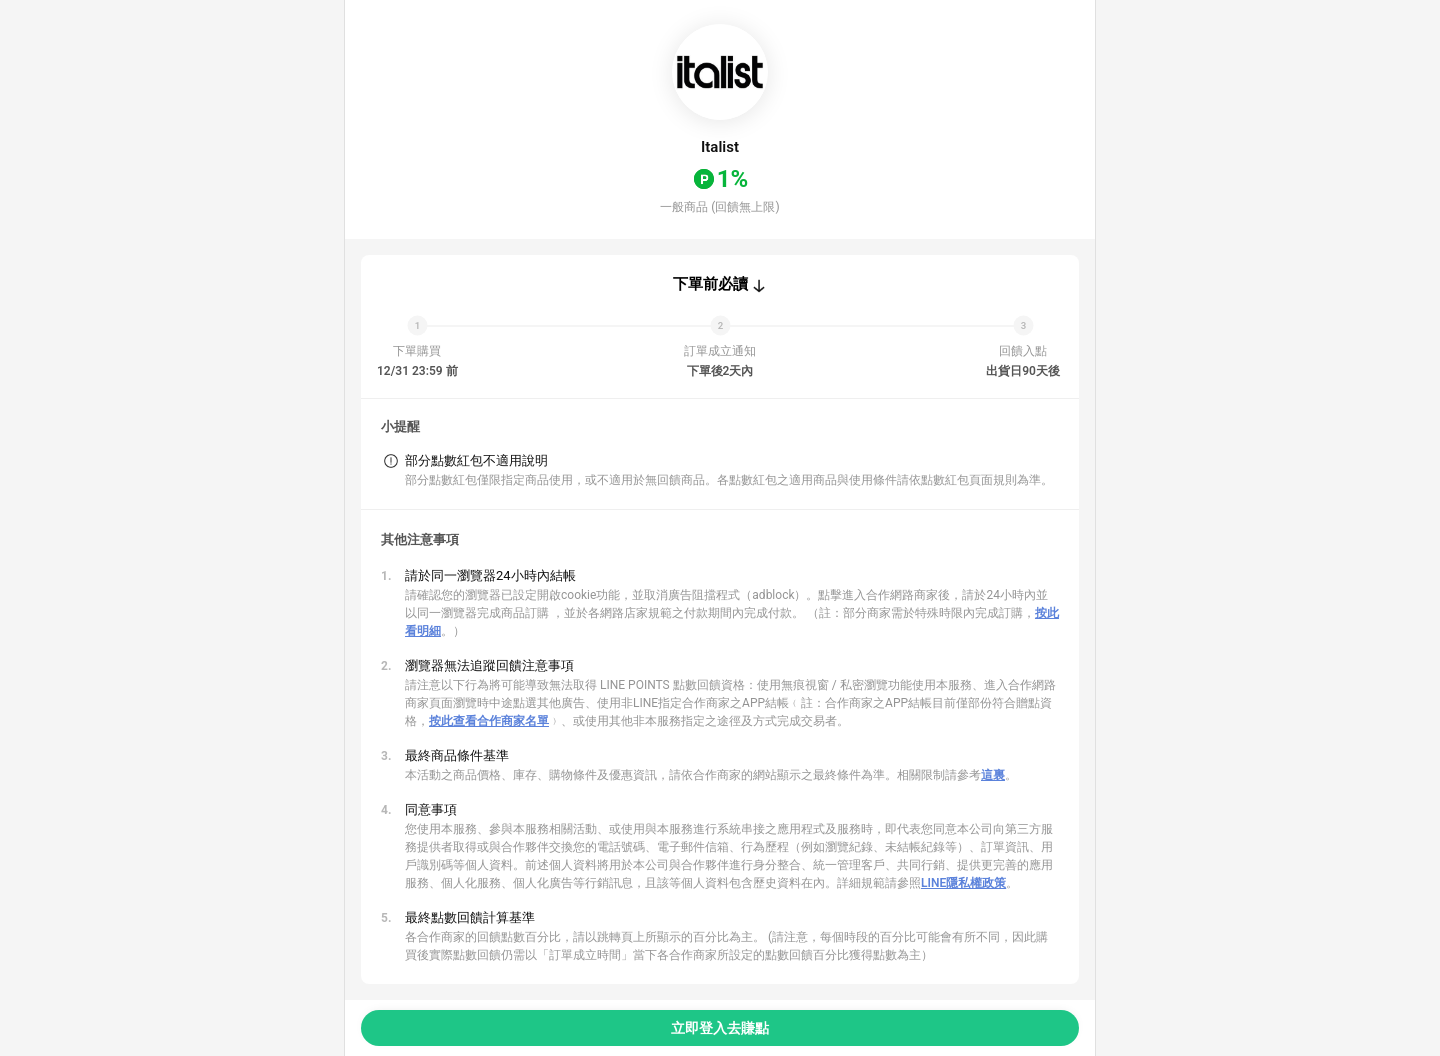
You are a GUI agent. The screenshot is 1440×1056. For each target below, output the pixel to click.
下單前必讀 (710, 284)
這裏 (993, 775)
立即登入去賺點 (720, 1028)
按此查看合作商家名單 (489, 721)
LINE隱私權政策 (963, 883)
